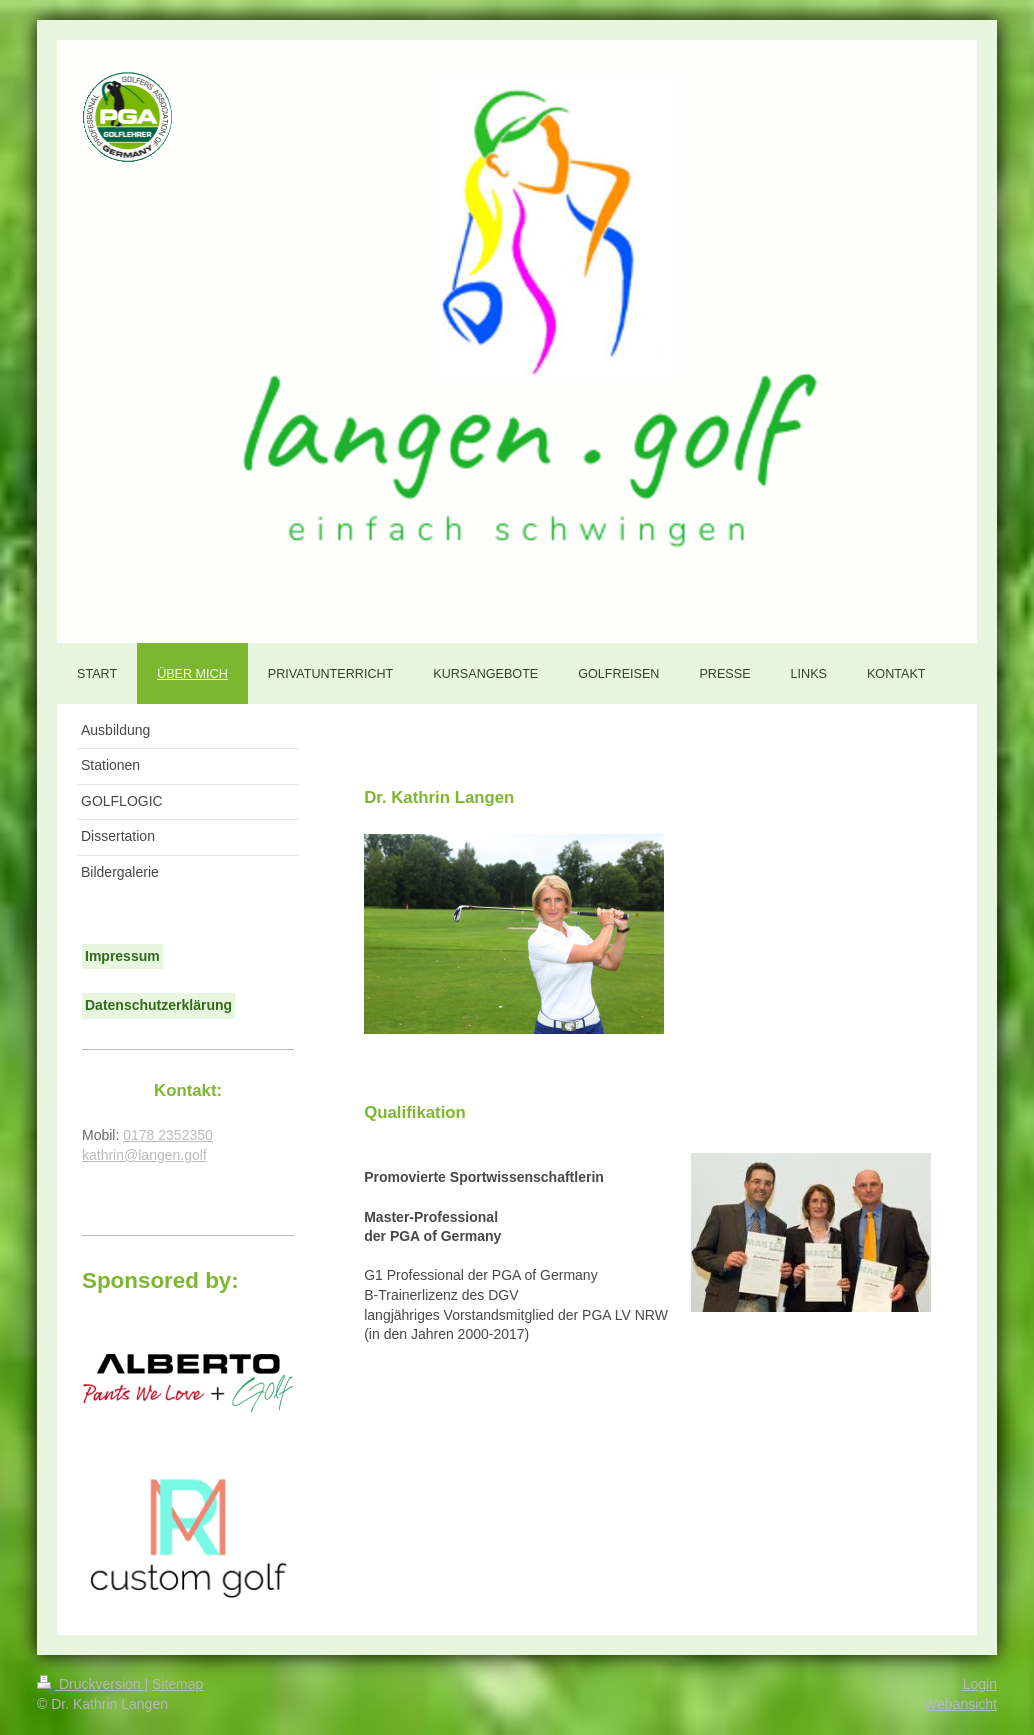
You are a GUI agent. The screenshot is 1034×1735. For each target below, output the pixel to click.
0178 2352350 (168, 1135)
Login (980, 1684)
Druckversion (90, 1684)
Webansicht (960, 1704)
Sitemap (177, 1684)
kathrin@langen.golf (144, 1155)
